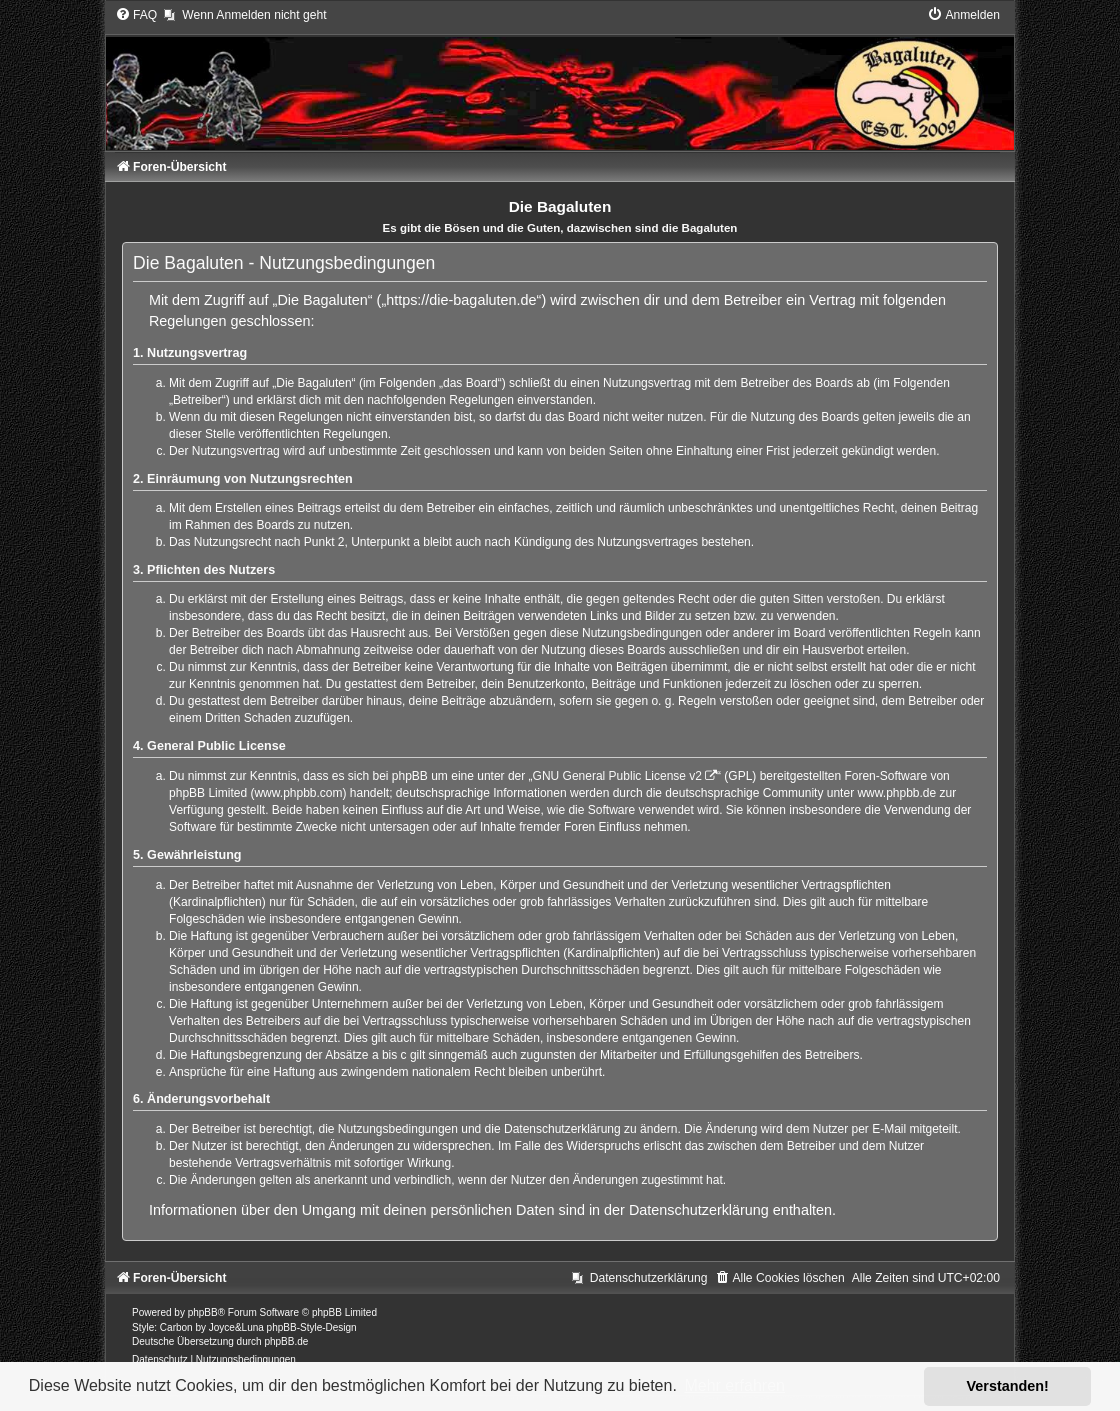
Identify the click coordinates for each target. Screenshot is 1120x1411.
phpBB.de (286, 1341)
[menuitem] (136, 15)
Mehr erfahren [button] (734, 1385)
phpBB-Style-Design (312, 1327)
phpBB (203, 1312)
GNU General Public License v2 (617, 776)
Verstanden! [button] (1008, 1386)
